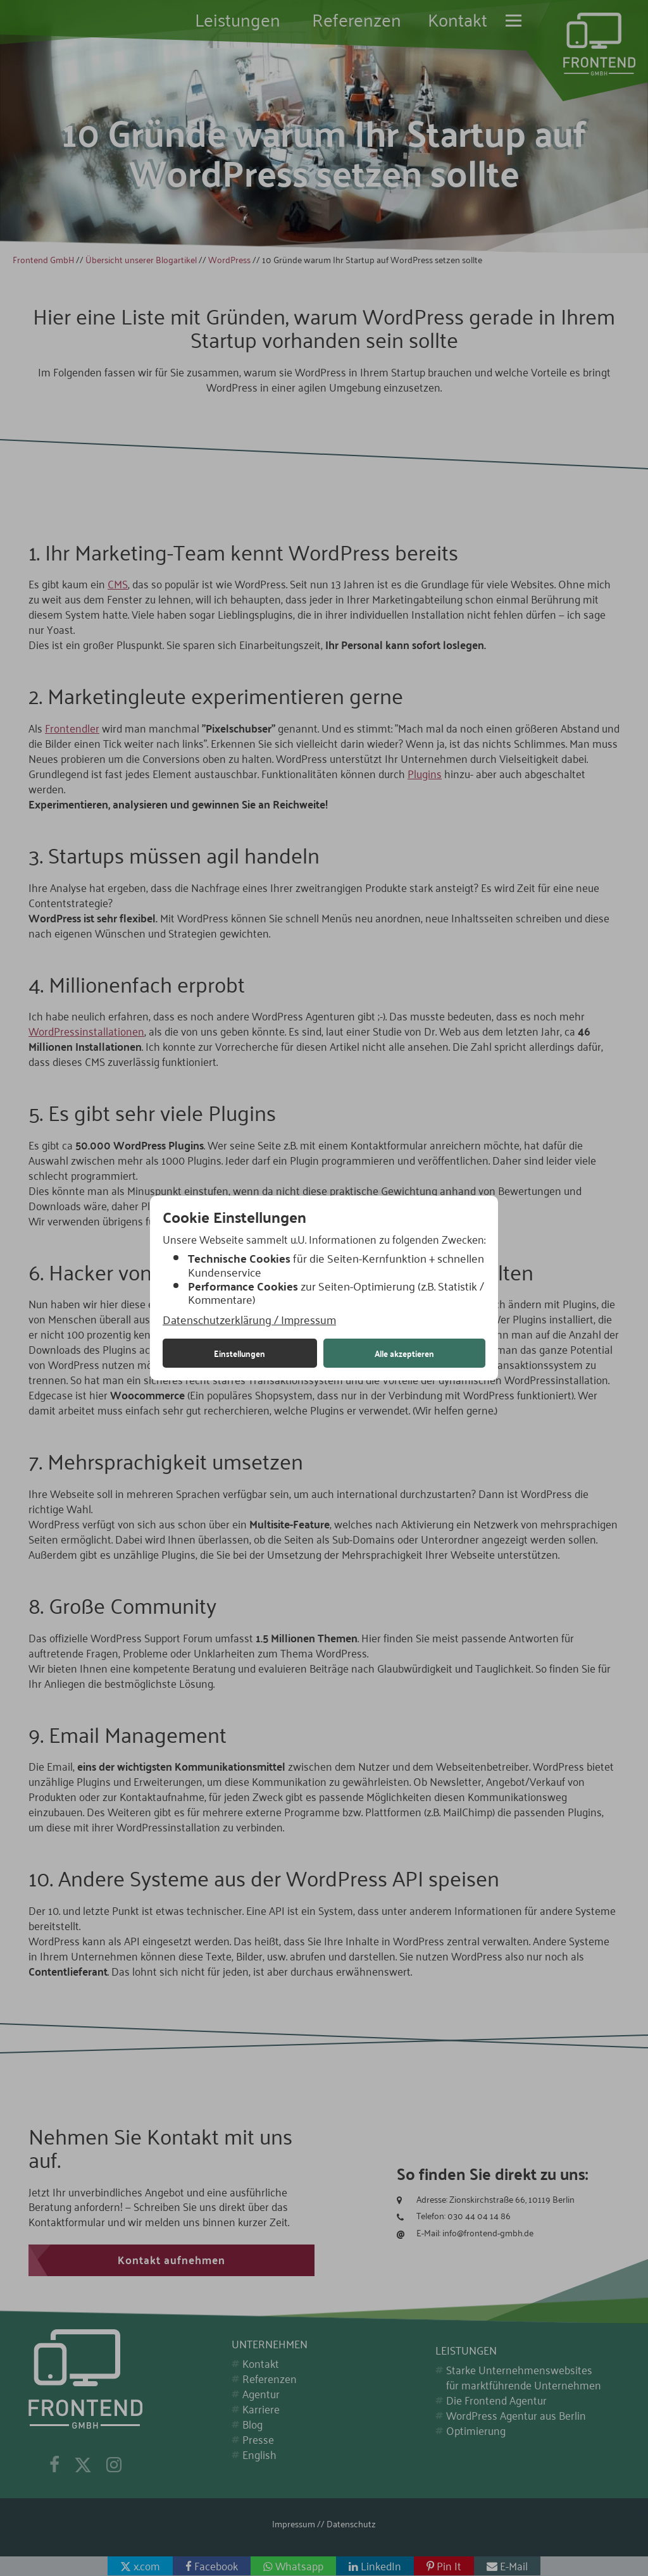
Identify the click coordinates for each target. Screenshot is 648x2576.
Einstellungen (239, 1353)
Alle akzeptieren (404, 1353)
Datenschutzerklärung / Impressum (249, 1320)
